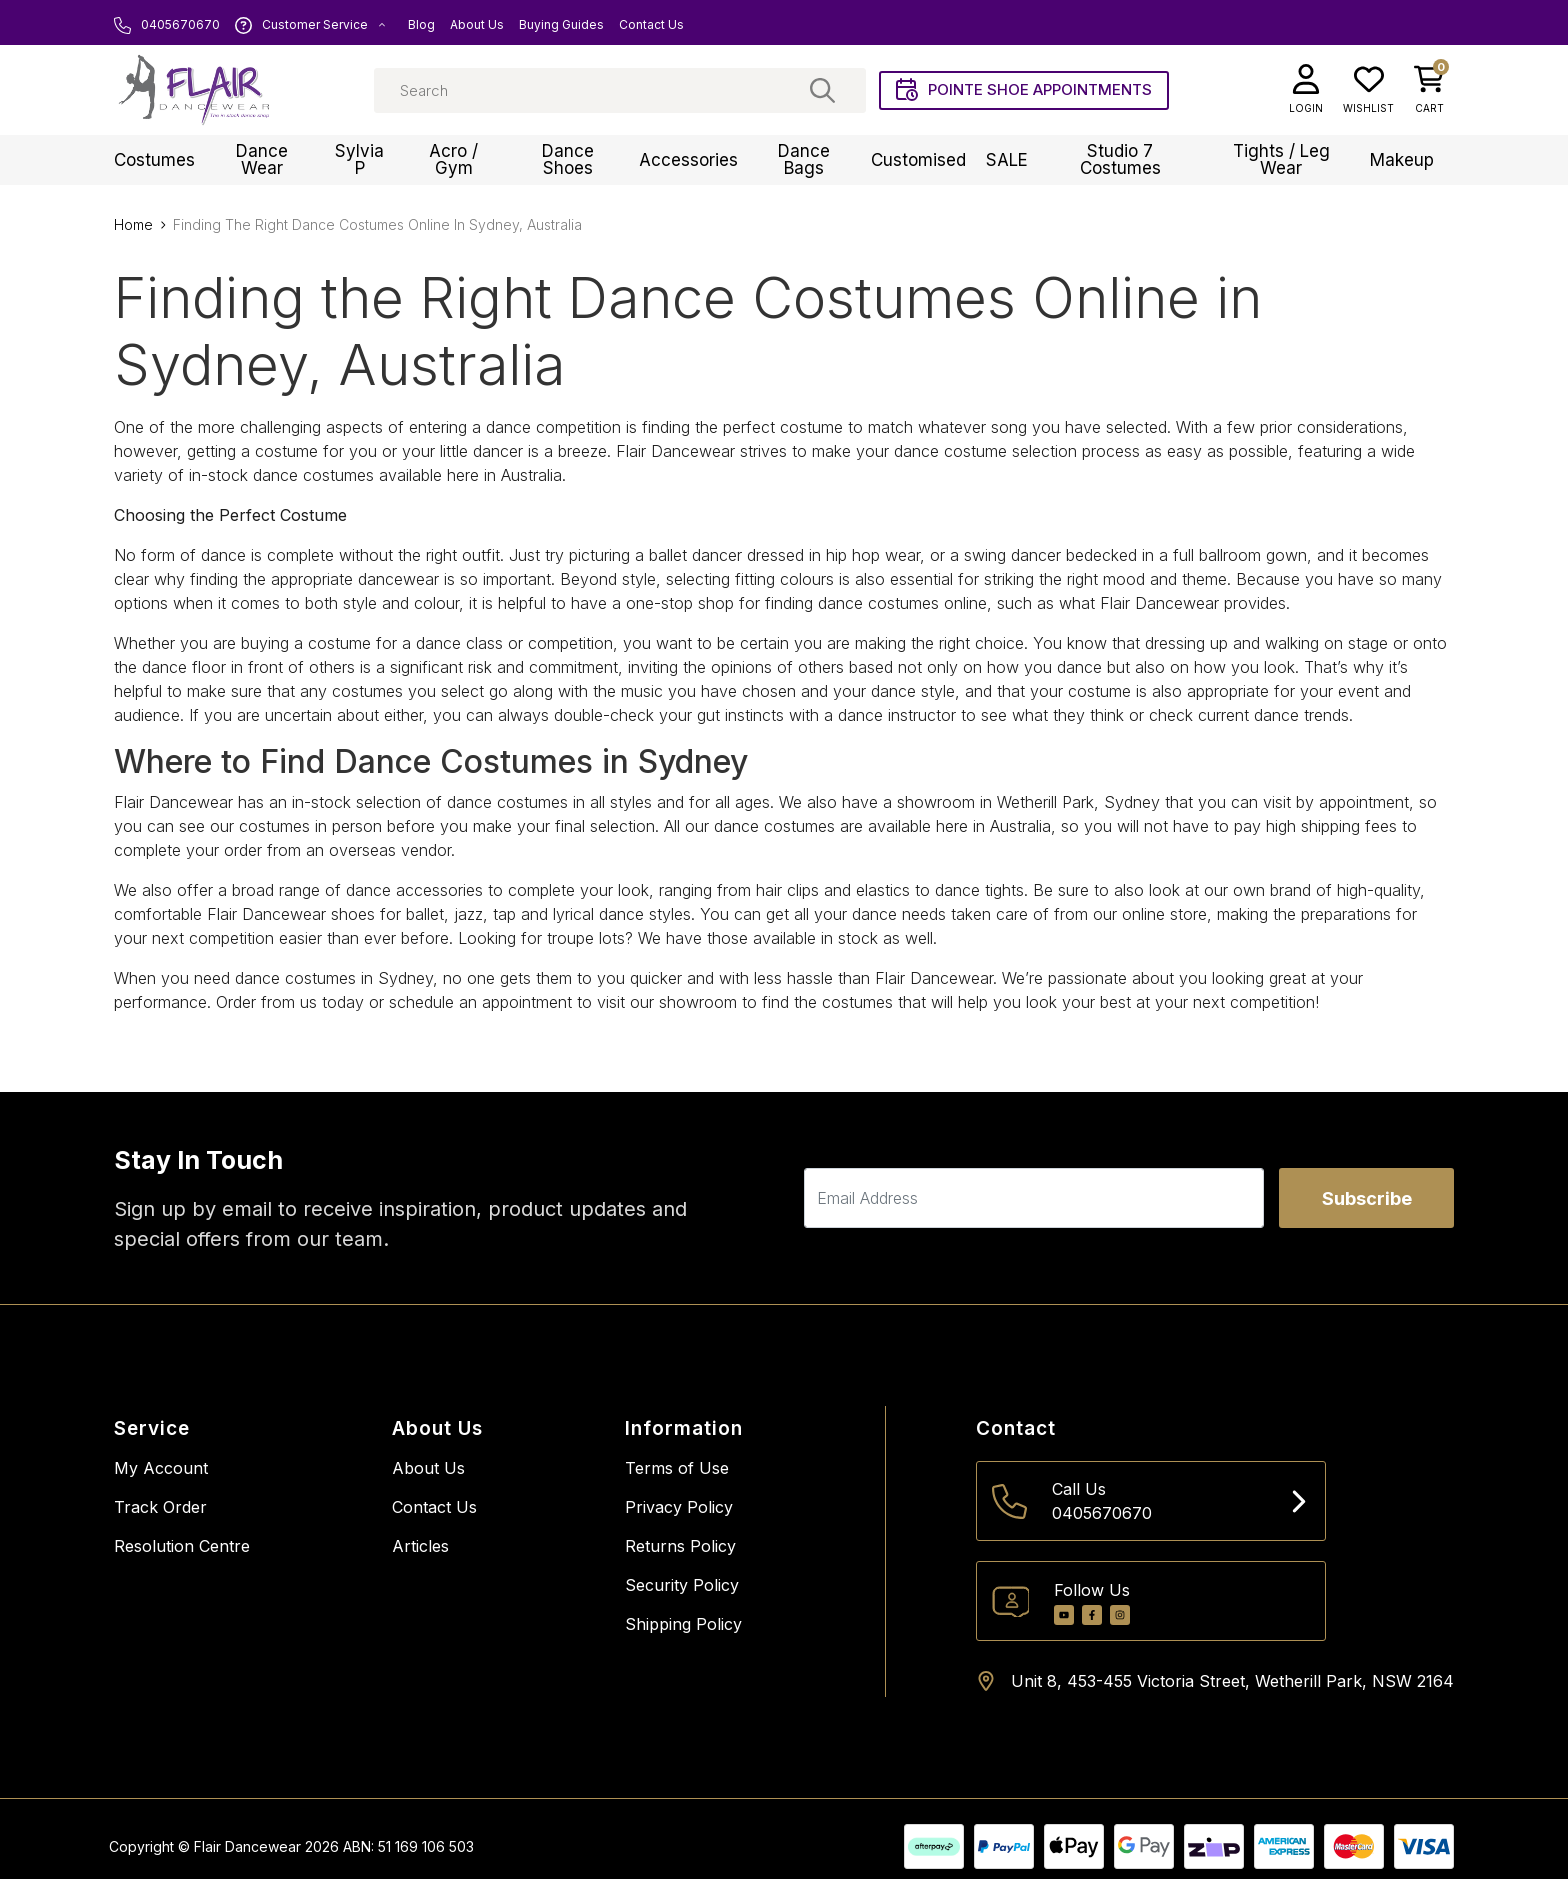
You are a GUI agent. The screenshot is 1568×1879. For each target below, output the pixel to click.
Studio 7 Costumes (1120, 159)
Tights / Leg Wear (1281, 159)
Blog (421, 24)
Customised (918, 160)
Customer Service (310, 24)
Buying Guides (561, 24)
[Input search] (620, 90)
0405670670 (167, 24)
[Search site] (822, 90)
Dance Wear (262, 159)
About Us (477, 24)
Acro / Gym (453, 159)
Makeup (1402, 160)
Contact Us (651, 24)
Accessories (688, 160)
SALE (1007, 160)
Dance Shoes (568, 159)
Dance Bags (804, 159)
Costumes (154, 160)
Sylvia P (359, 159)
